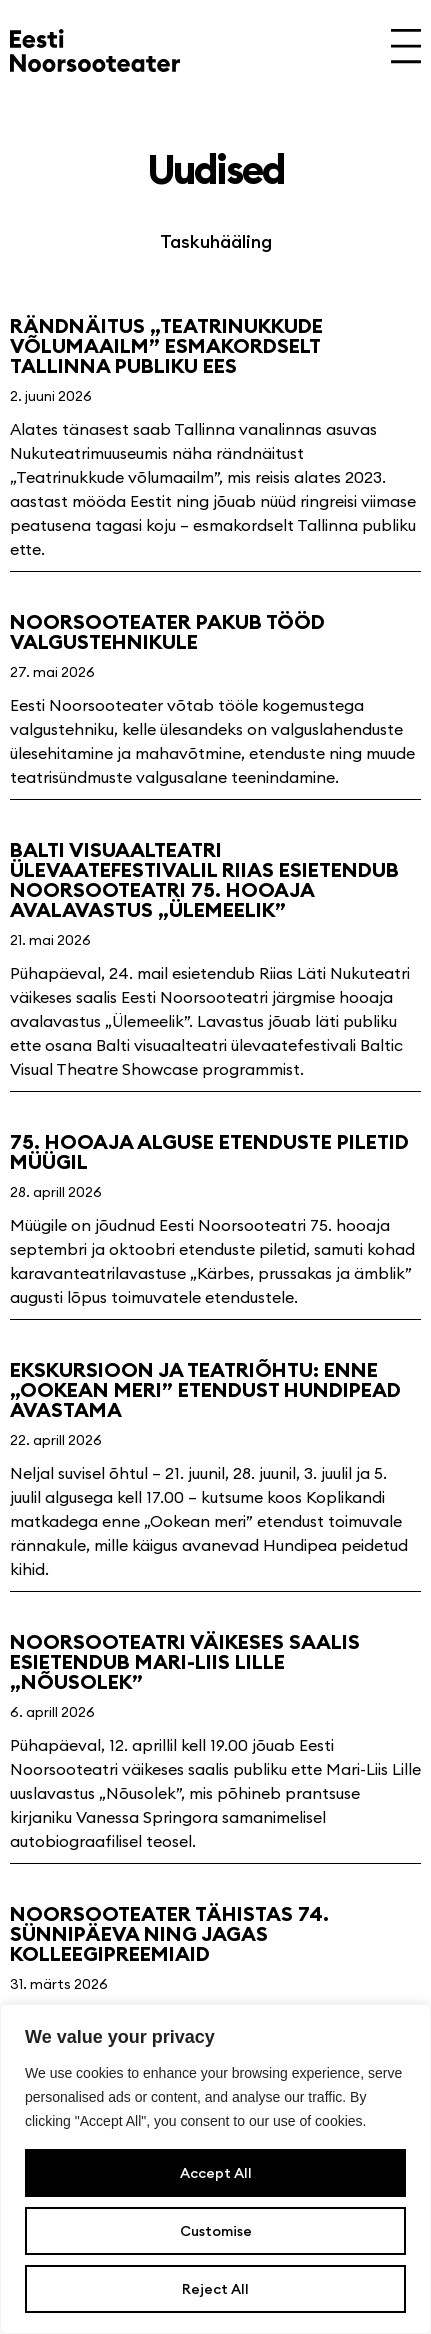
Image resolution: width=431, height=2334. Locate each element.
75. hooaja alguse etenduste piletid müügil (209, 1151)
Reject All (215, 2289)
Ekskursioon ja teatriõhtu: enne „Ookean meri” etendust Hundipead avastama (205, 1389)
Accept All (216, 2173)
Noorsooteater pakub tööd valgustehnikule (167, 631)
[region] (215, 2169)
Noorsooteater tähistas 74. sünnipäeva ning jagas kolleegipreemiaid (169, 1933)
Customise (216, 2231)
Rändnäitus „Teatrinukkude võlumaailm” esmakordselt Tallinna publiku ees (166, 345)
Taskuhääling (216, 241)
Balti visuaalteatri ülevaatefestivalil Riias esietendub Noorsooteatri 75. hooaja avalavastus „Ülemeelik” (204, 879)
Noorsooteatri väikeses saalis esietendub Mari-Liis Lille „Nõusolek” (185, 1661)
